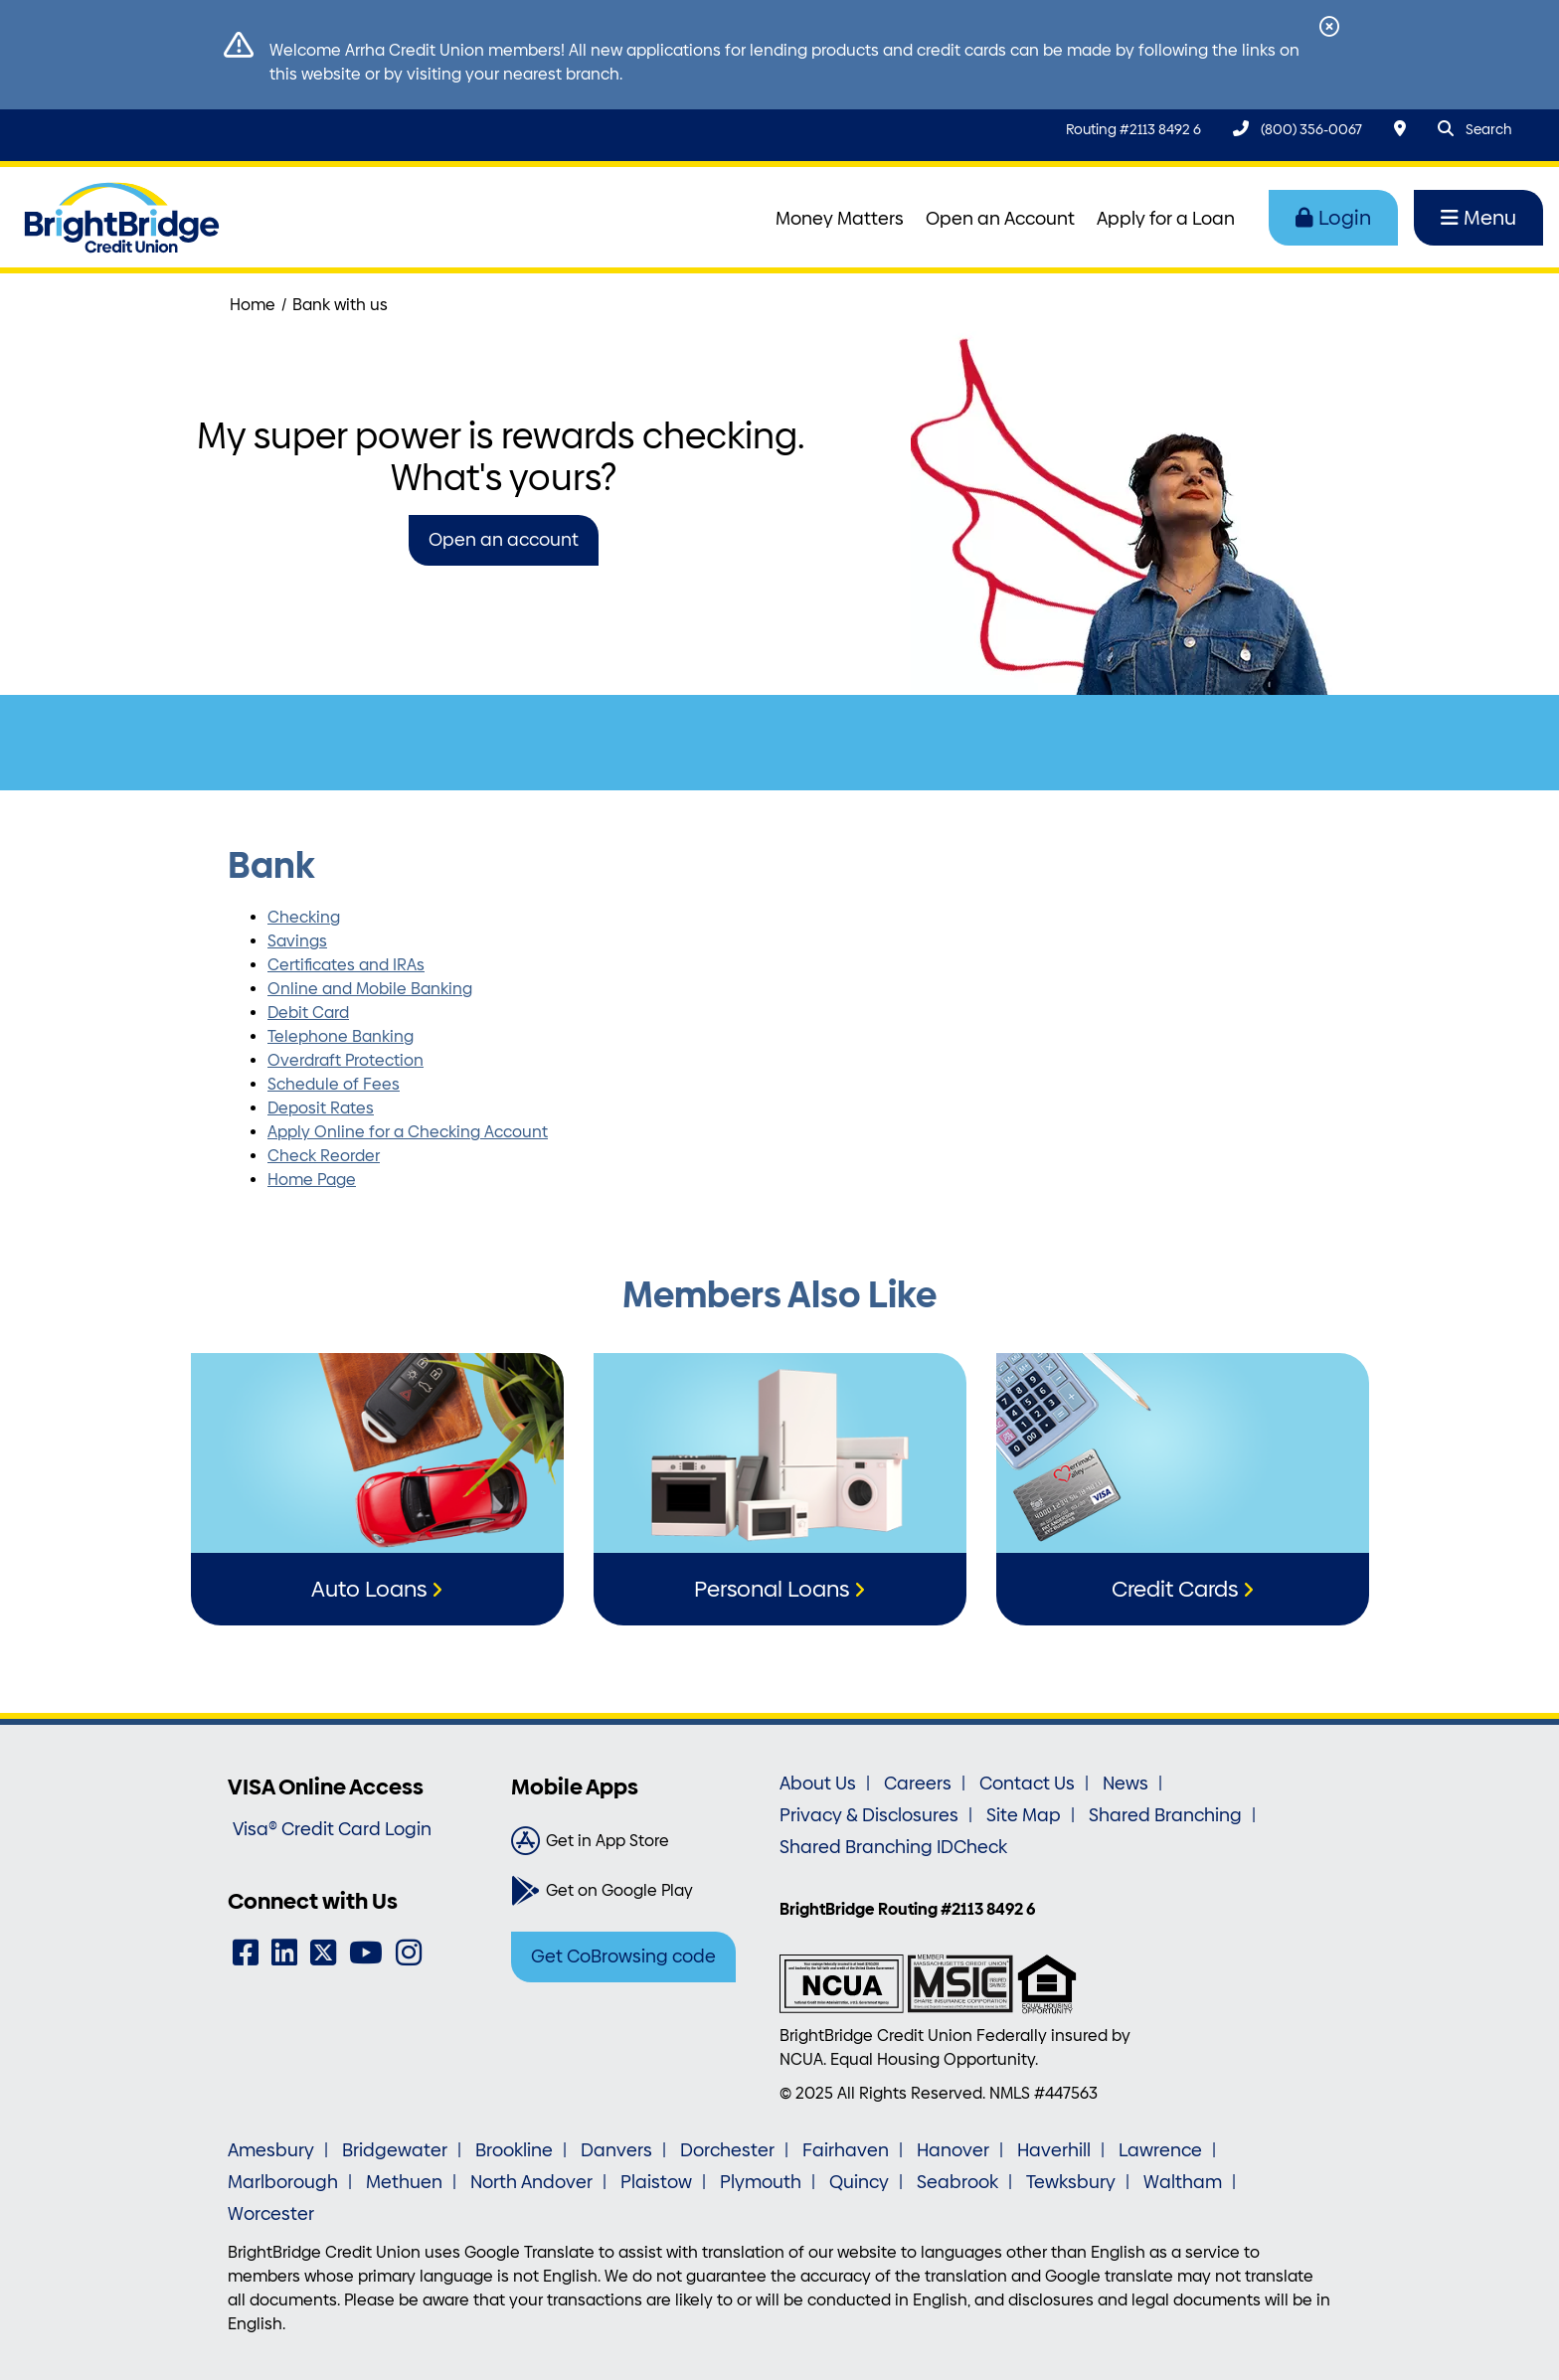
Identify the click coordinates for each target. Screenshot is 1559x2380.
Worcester (271, 2214)
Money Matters (840, 219)
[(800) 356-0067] (1297, 128)
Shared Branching (1165, 1815)
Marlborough (283, 2182)
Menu (1478, 218)
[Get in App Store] (638, 1841)
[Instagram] (409, 1953)
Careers (918, 1783)
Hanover (953, 2150)
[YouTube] (366, 1953)
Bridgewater (394, 2150)
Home (252, 304)
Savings (297, 941)
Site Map (1023, 1815)
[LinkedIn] (284, 1953)
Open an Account (1000, 219)
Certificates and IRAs (346, 964)
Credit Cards (1175, 1589)
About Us (818, 1783)
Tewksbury (1071, 2182)
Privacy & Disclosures (869, 1815)
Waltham (1182, 2182)
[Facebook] (246, 1953)
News (1125, 1783)
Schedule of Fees (333, 1084)
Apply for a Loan (1166, 219)
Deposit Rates (320, 1108)
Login (1333, 218)
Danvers (616, 2150)
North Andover (531, 2182)
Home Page (311, 1179)
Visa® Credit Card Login (332, 1829)
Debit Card (308, 1012)
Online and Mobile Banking (369, 988)
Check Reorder (323, 1155)
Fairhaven (845, 2150)
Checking (303, 917)
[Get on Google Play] (638, 1891)
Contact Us (1027, 1783)
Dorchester (727, 2150)
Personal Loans (771, 1589)
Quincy (859, 2182)
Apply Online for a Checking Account (407, 1131)
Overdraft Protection (345, 1060)
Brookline (514, 2150)
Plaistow (656, 2182)
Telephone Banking (340, 1036)
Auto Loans (369, 1589)
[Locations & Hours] (1400, 128)
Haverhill (1054, 2150)
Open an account (504, 540)
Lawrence (1160, 2150)
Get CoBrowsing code (623, 1956)
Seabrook (957, 2182)
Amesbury (271, 2150)
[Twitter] (323, 1953)
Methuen (404, 2182)
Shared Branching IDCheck (893, 1847)
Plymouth (760, 2182)
